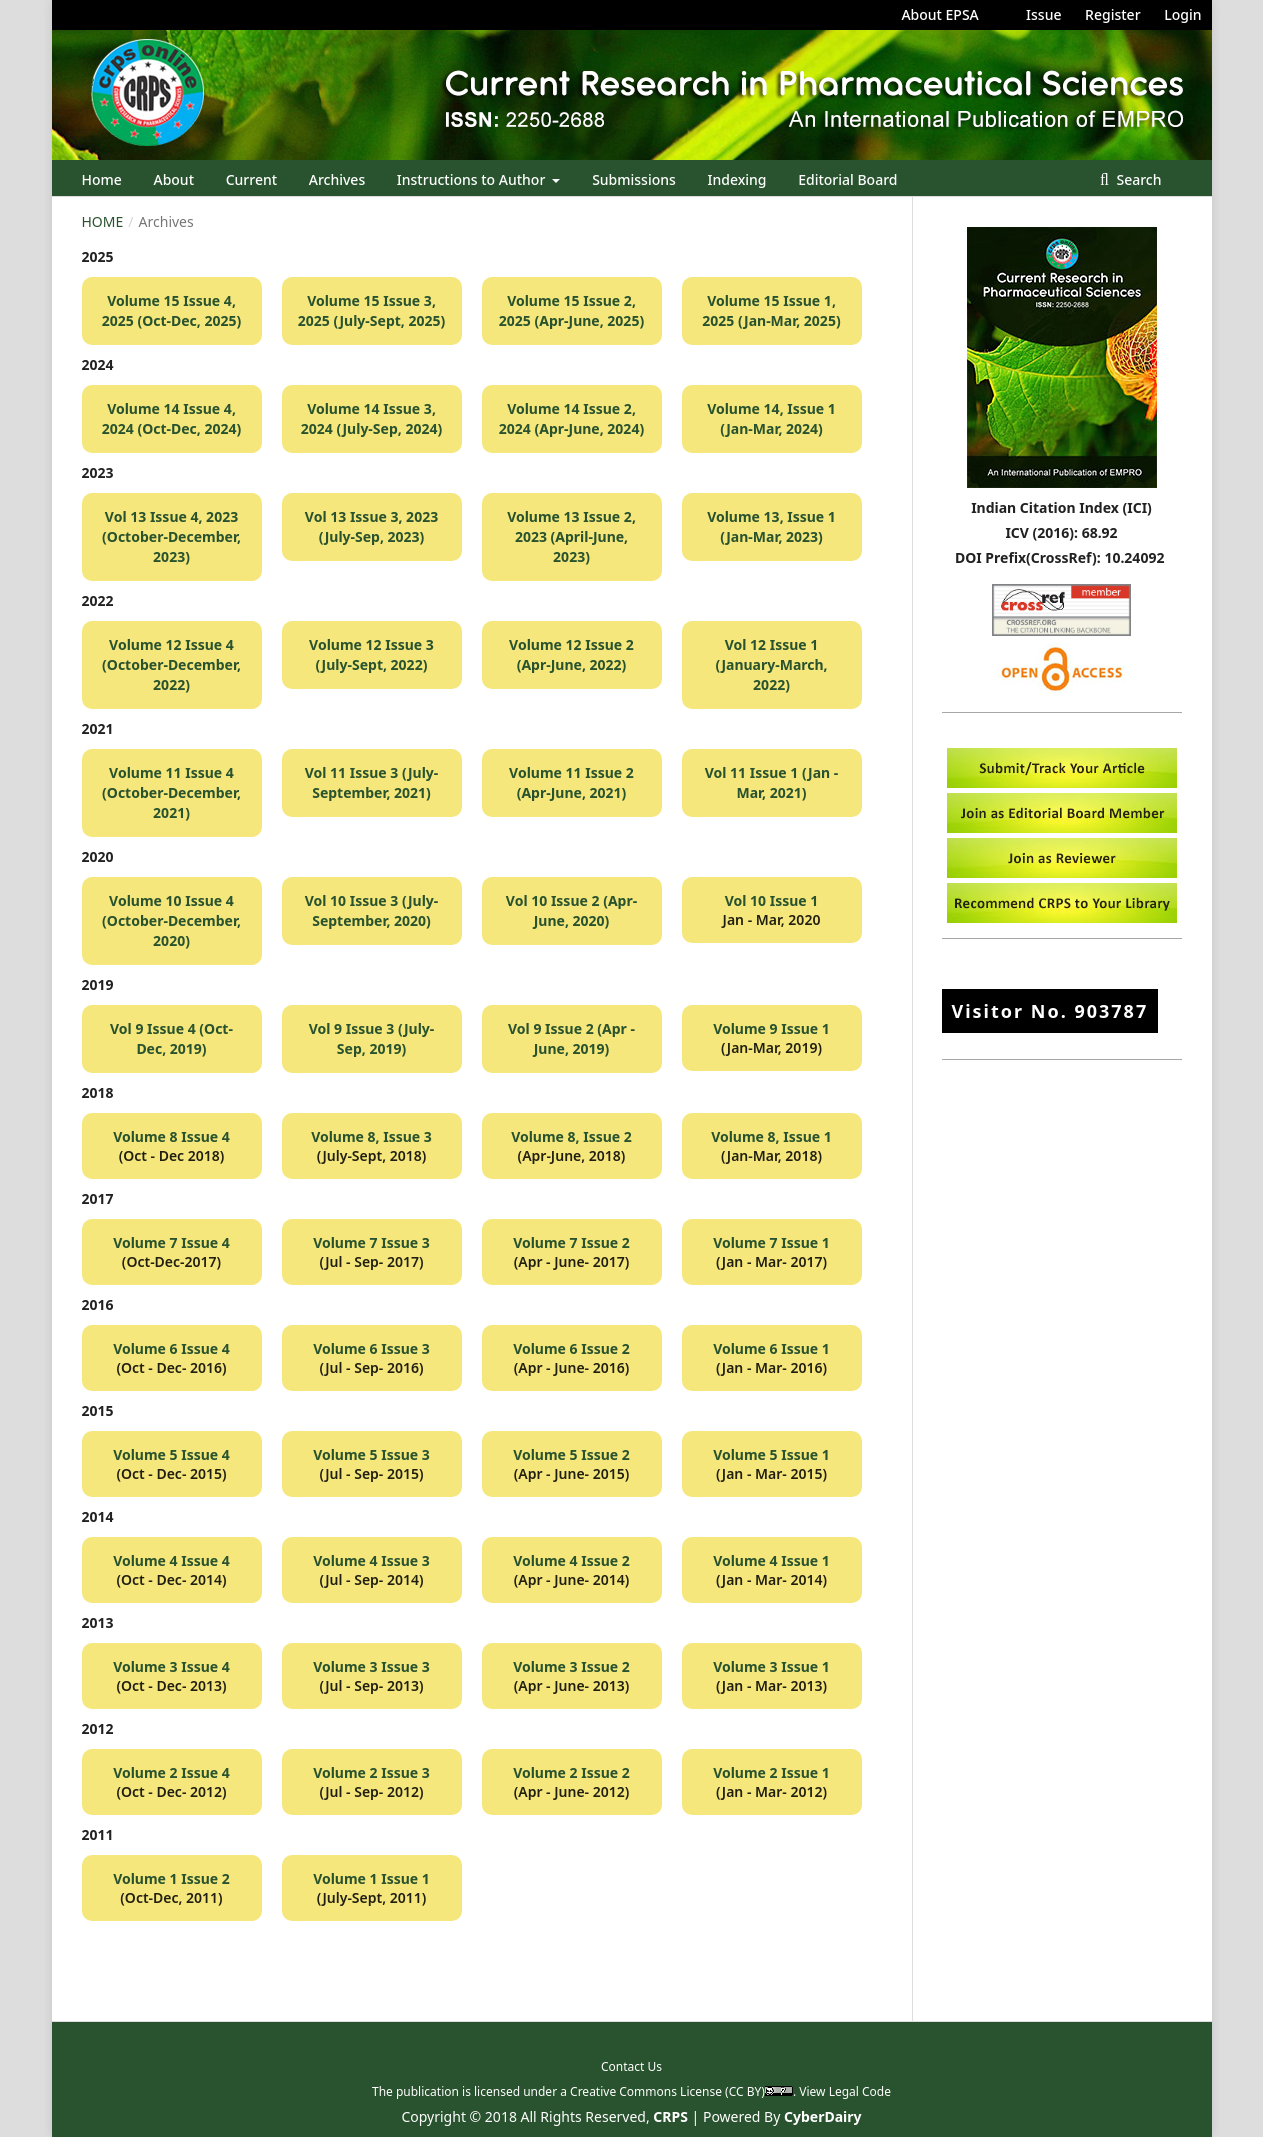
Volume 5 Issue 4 (171, 1454)
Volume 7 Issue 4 (171, 1242)
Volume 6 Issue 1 (771, 1348)
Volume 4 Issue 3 (371, 1560)
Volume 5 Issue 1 (771, 1454)
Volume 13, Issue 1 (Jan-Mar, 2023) (771, 526)
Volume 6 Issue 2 (571, 1348)
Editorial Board (847, 179)
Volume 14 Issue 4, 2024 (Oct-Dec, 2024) (172, 418)
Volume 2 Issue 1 (771, 1772)
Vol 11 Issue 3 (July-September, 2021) (372, 782)
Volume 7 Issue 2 (571, 1242)
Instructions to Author (473, 179)
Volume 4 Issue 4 (171, 1560)
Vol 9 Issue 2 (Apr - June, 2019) (571, 1038)
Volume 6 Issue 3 (371, 1348)
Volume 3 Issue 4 (171, 1666)
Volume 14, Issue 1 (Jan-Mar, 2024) (771, 418)
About (173, 179)
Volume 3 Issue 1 (771, 1666)
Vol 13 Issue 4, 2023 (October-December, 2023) (171, 536)
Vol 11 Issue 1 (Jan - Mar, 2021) (772, 782)
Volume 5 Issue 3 (371, 1454)
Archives (337, 179)
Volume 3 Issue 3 (371, 1666)
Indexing (737, 179)
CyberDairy (823, 2116)
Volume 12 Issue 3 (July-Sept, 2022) (371, 654)
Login (1182, 14)
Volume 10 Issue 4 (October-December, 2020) (171, 920)
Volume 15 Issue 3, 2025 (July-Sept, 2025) (371, 310)
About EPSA (939, 14)
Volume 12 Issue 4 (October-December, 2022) (171, 664)
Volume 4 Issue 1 (771, 1560)
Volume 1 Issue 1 (371, 1878)
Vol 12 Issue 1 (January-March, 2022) (771, 664)
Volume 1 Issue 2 (171, 1878)
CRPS (670, 2116)
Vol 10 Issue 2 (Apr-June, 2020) (571, 910)
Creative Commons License (646, 2091)
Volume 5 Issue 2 (571, 1454)
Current (251, 179)
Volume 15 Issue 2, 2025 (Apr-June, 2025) (571, 310)
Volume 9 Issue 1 (771, 1028)
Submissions (634, 179)
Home (102, 179)
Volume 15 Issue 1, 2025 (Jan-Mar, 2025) (771, 310)
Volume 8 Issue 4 (171, 1136)
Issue (1043, 14)
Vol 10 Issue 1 (772, 900)
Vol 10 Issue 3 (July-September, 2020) (372, 910)
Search (1137, 179)
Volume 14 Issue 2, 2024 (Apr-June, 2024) (571, 418)
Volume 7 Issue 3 (371, 1242)
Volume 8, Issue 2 (571, 1136)
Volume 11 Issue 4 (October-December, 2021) (171, 792)
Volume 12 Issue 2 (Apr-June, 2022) (571, 654)
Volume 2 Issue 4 (171, 1772)
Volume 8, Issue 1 (771, 1136)
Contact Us (631, 2066)
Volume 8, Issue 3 (371, 1136)
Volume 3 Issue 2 (571, 1666)
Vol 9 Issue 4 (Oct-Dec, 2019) (171, 1038)
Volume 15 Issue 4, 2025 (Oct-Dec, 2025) (172, 310)
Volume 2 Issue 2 (571, 1772)
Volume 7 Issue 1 (771, 1242)
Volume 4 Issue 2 (571, 1560)
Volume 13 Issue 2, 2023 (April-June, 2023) (571, 536)
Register (1112, 14)
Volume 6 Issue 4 (171, 1348)
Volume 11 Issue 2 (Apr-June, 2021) (571, 782)
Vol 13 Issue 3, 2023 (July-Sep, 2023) (371, 526)
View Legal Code (845, 2091)
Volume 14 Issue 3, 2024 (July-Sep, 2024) (371, 418)
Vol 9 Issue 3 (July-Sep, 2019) (372, 1038)
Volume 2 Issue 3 (371, 1772)
